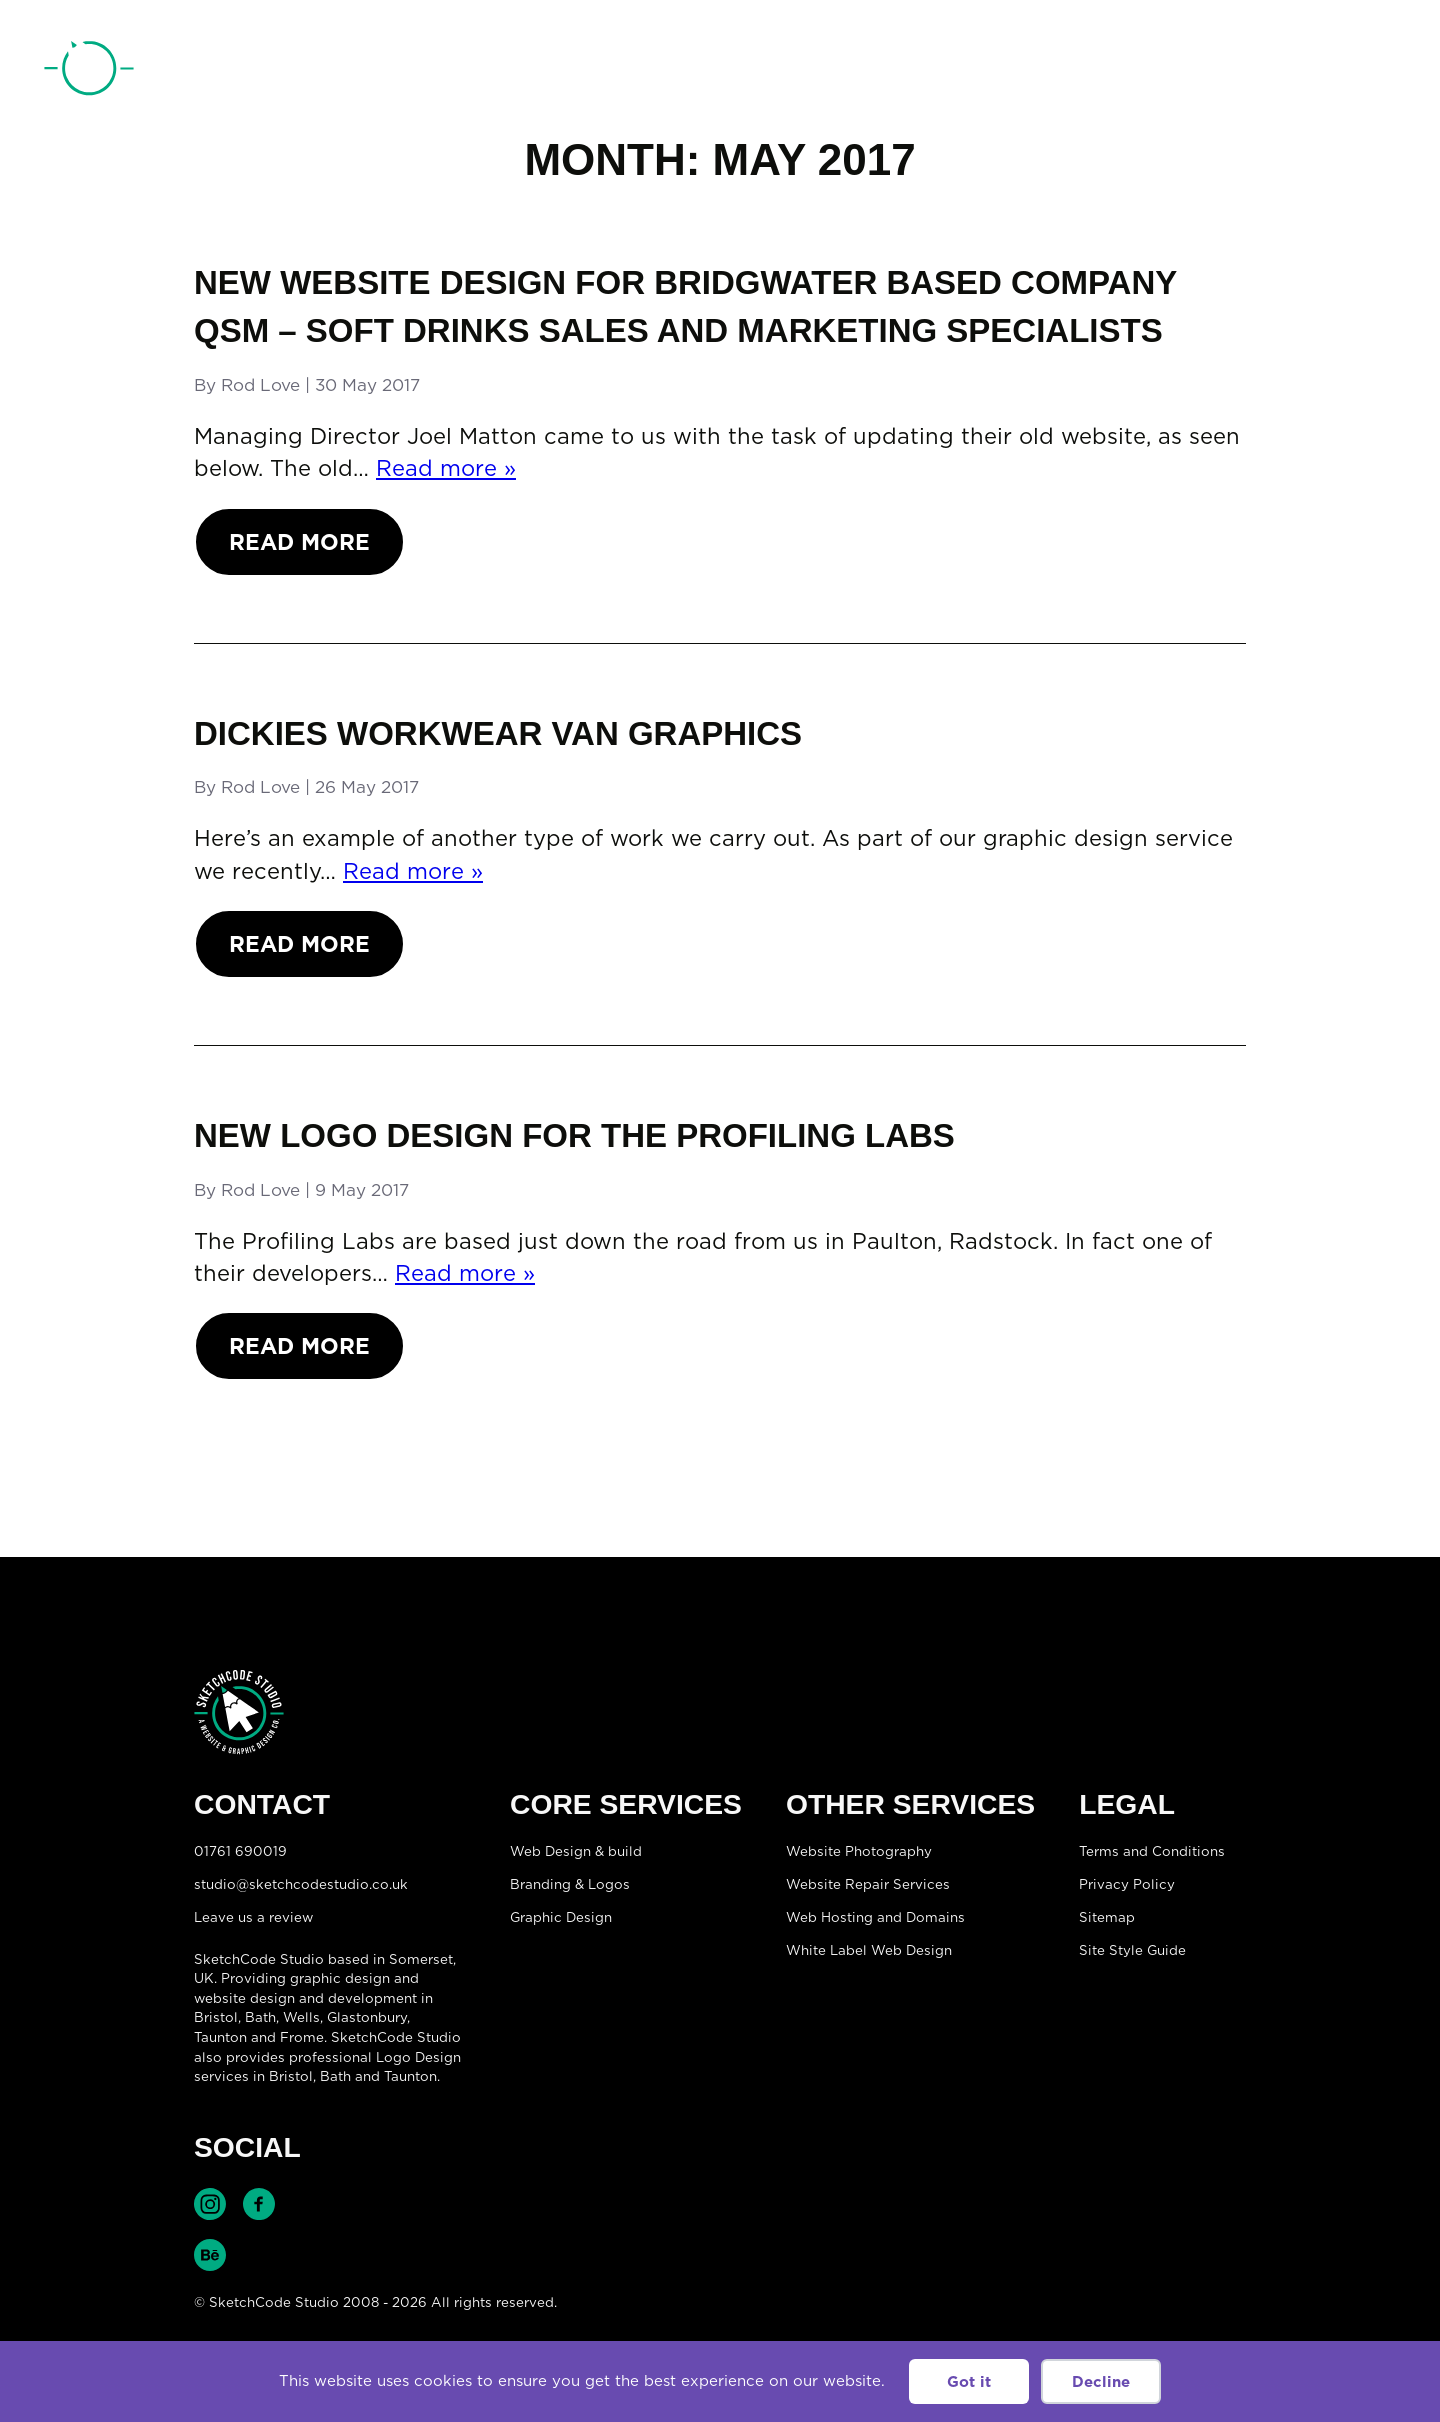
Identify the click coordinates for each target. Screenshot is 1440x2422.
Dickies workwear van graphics (498, 733)
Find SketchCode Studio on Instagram (210, 2204)
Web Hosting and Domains (875, 1917)
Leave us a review (253, 1917)
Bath (260, 2017)
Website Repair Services (868, 1884)
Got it (969, 2381)
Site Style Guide (1132, 1950)
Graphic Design (561, 1917)
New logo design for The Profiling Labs (574, 1135)
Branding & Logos (570, 1884)
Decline (1101, 2381)
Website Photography (859, 1851)
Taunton (220, 2037)
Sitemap (1107, 1917)
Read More (299, 541)
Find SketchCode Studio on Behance (210, 2255)
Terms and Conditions (1152, 1851)
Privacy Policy (1127, 1884)
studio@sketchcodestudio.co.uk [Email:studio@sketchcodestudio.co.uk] (301, 1884)
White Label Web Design (869, 1950)
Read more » (446, 467)
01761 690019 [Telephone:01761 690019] (1282, 73)
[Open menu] (1376, 71)
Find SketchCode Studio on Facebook (259, 2204)
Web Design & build (576, 1851)
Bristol (291, 2076)
